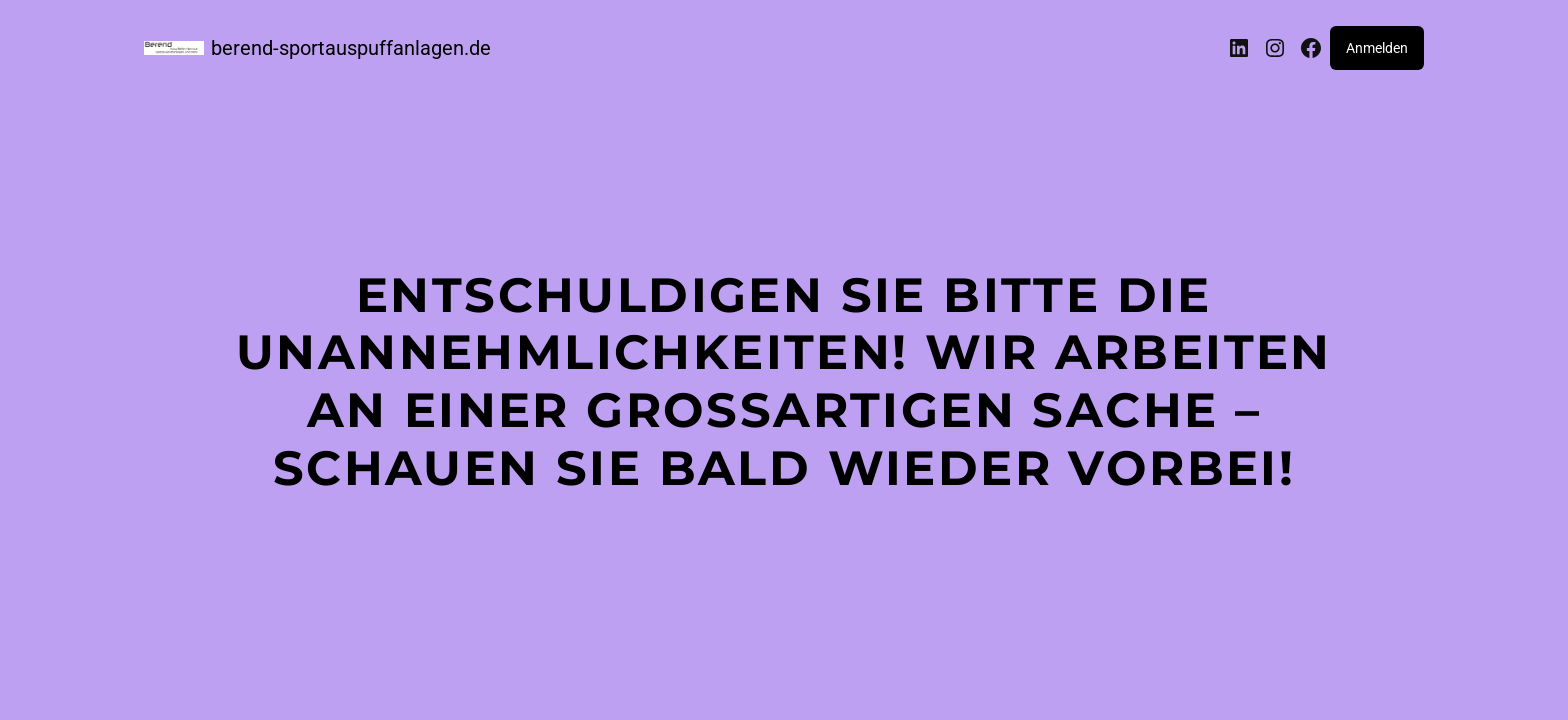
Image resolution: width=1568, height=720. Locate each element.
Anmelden (1377, 48)
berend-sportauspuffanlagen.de (351, 48)
